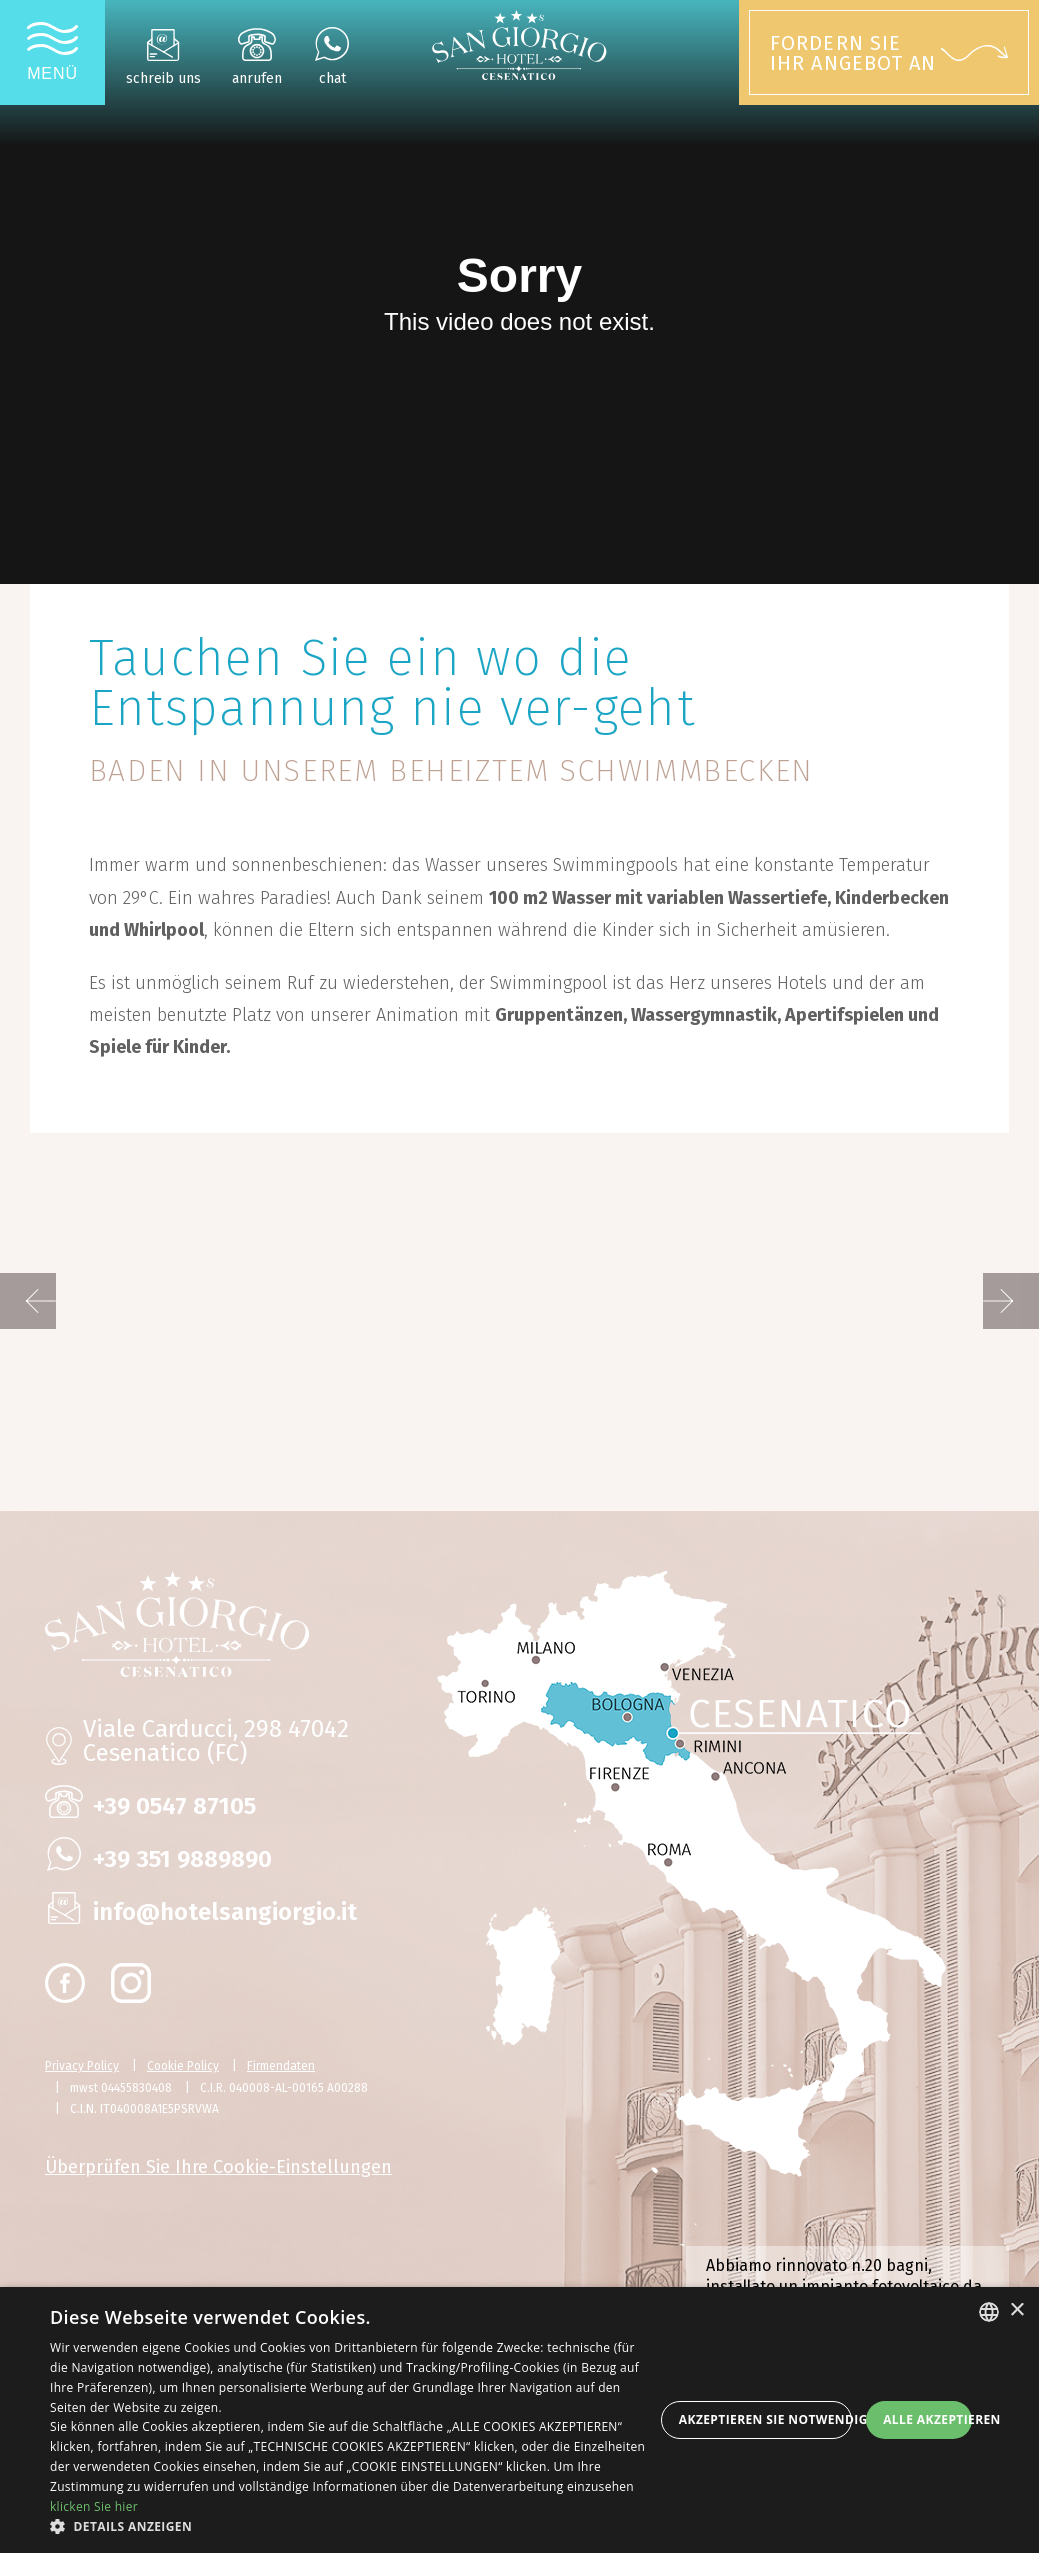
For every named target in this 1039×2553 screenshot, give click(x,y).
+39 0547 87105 (174, 1806)
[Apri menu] (52, 52)
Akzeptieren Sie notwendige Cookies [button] (765, 2419)
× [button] (1016, 2310)
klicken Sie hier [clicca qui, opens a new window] (94, 2506)
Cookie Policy (183, 2066)
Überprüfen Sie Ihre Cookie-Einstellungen (218, 2167)
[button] (352, 2527)
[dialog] (519, 2420)
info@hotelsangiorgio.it (225, 1912)
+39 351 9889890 (182, 1859)
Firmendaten (281, 2066)
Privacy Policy (82, 2066)
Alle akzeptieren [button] (927, 2419)
